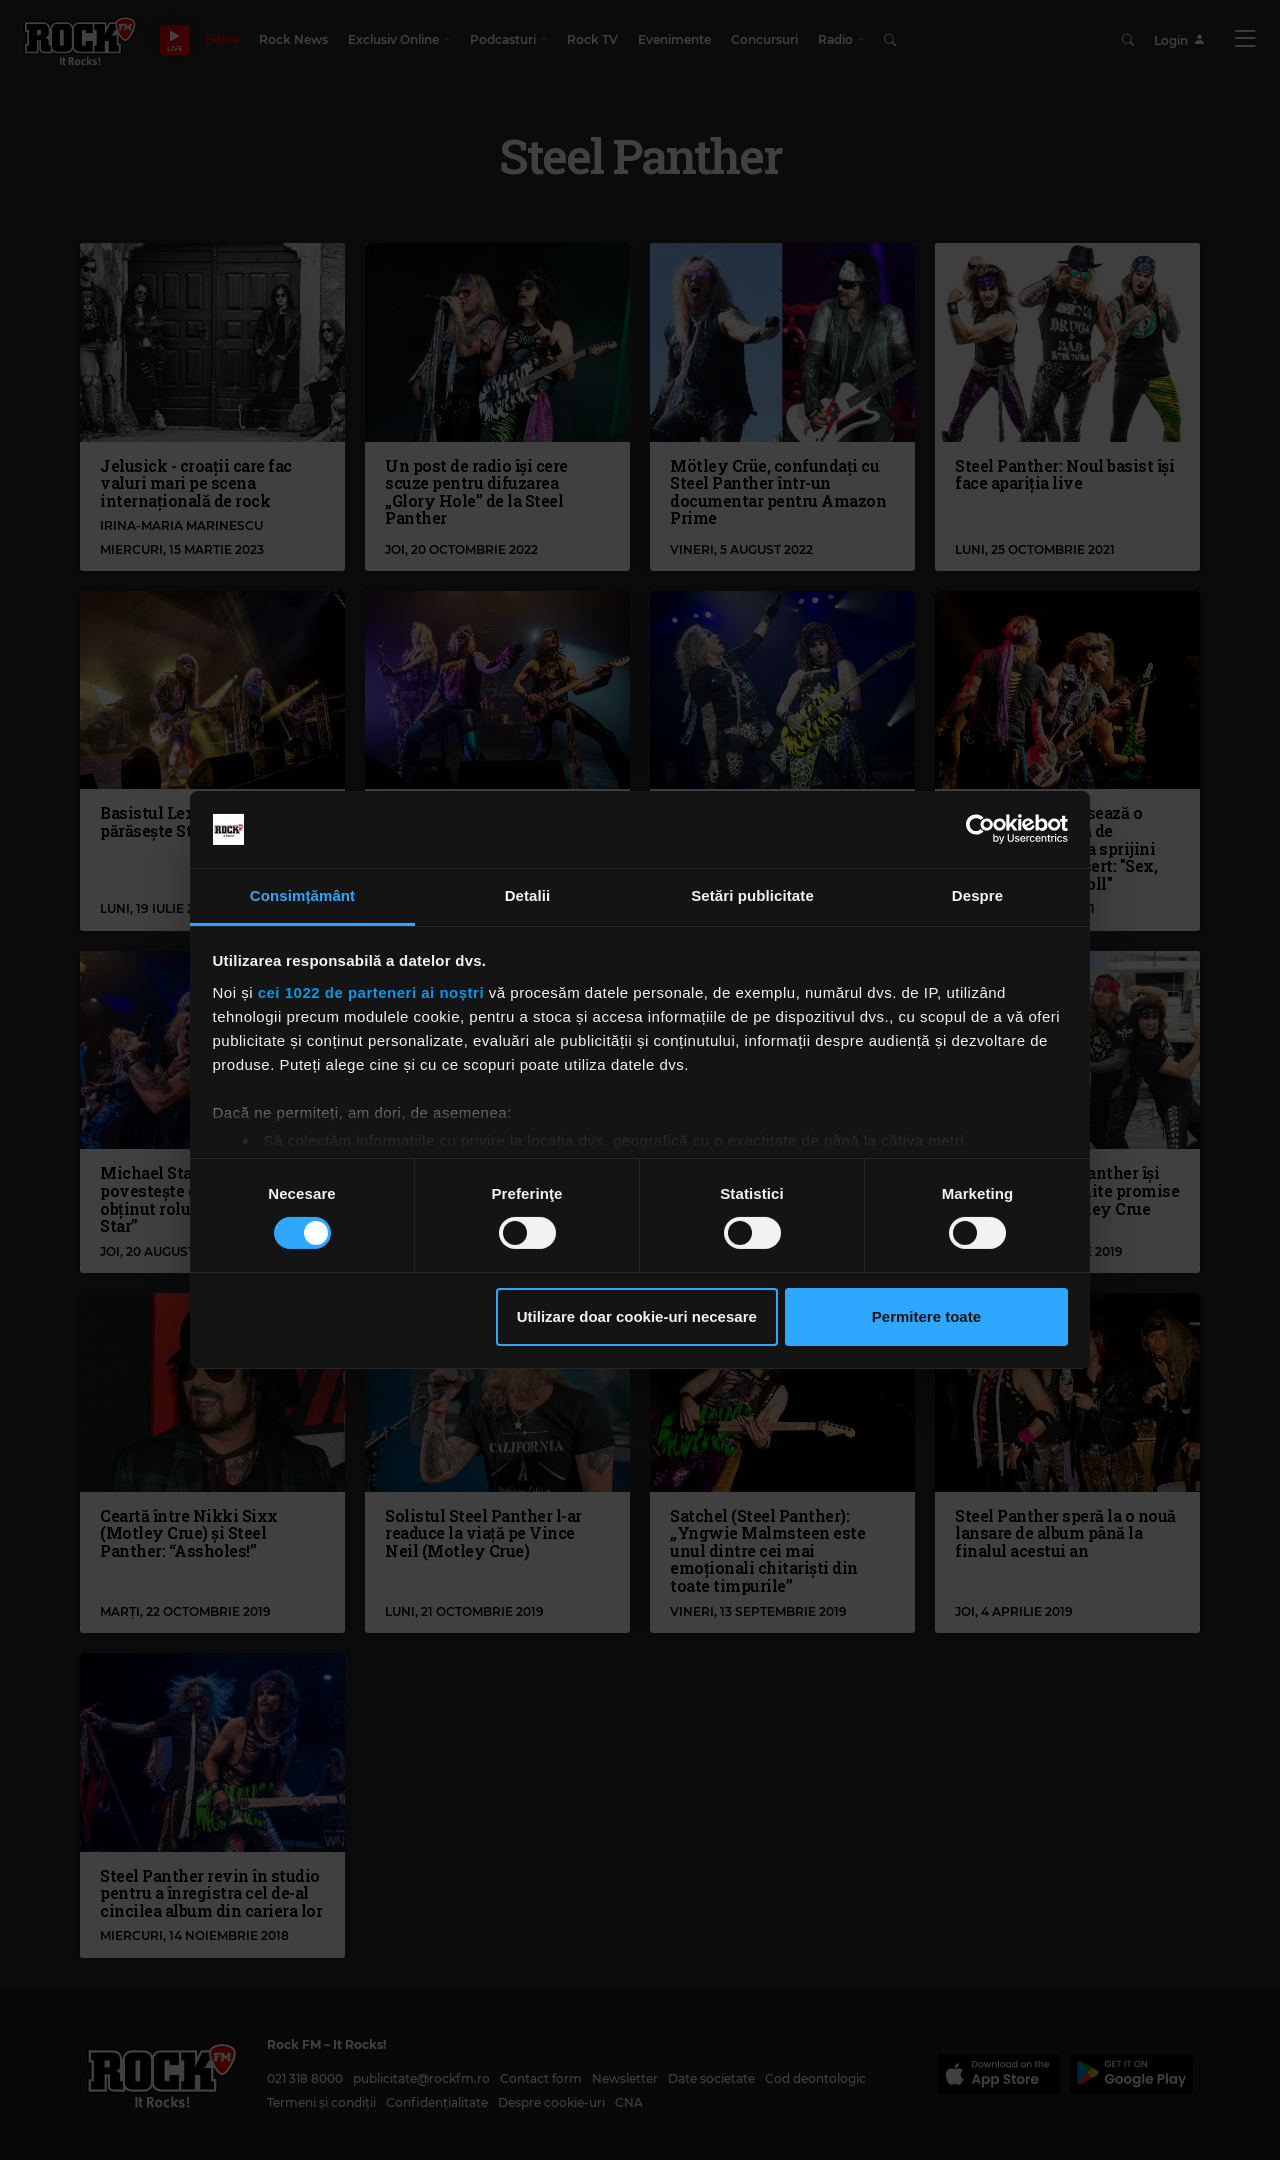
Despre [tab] (977, 895)
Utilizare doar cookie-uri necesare (637, 1316)
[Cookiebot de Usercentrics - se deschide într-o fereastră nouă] (980, 829)
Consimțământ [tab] (302, 895)
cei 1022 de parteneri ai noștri (371, 992)
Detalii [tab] (528, 895)
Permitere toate (926, 1316)
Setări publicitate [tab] (752, 895)
